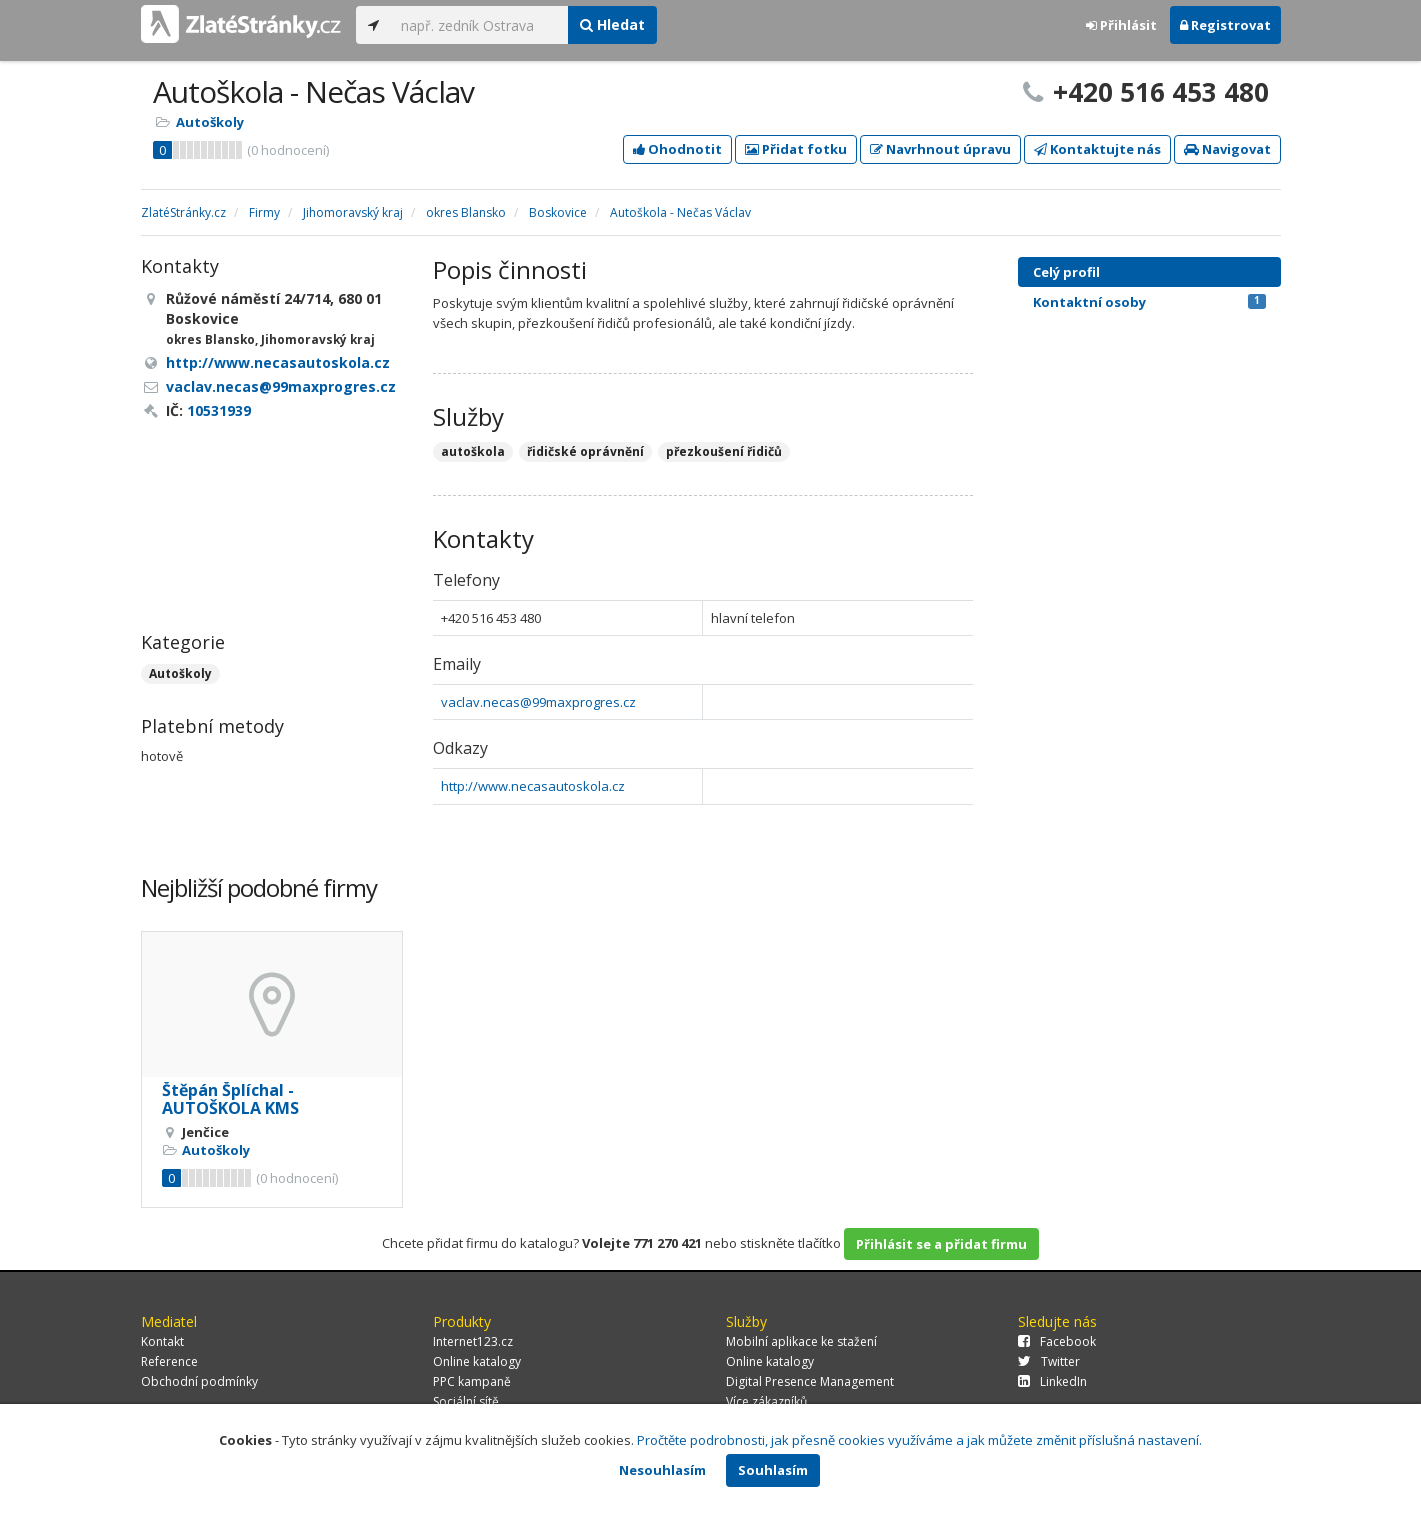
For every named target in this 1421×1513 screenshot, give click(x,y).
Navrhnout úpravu (940, 149)
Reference (169, 1361)
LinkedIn (1052, 1381)
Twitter (1049, 1361)
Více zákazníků (766, 1401)
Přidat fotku (796, 149)
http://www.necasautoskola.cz (533, 786)
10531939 (219, 410)
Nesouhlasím (662, 1470)
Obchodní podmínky (199, 1381)
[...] (479, 25)
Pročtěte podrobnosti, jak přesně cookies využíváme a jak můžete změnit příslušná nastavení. (919, 1440)
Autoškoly (210, 122)
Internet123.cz (473, 1341)
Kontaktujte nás (1097, 149)
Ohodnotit (677, 149)
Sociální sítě (466, 1401)
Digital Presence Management (810, 1381)
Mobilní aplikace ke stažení (801, 1341)
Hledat (612, 24)
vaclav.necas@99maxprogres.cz (538, 702)
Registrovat (1225, 25)
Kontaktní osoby (1149, 302)
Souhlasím (773, 1470)
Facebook (1057, 1341)
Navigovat (1227, 149)
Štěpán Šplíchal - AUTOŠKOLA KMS (230, 1099)
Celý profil (1066, 272)
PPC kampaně (472, 1381)
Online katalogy (477, 1361)
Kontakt (162, 1341)
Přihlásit (1121, 25)
